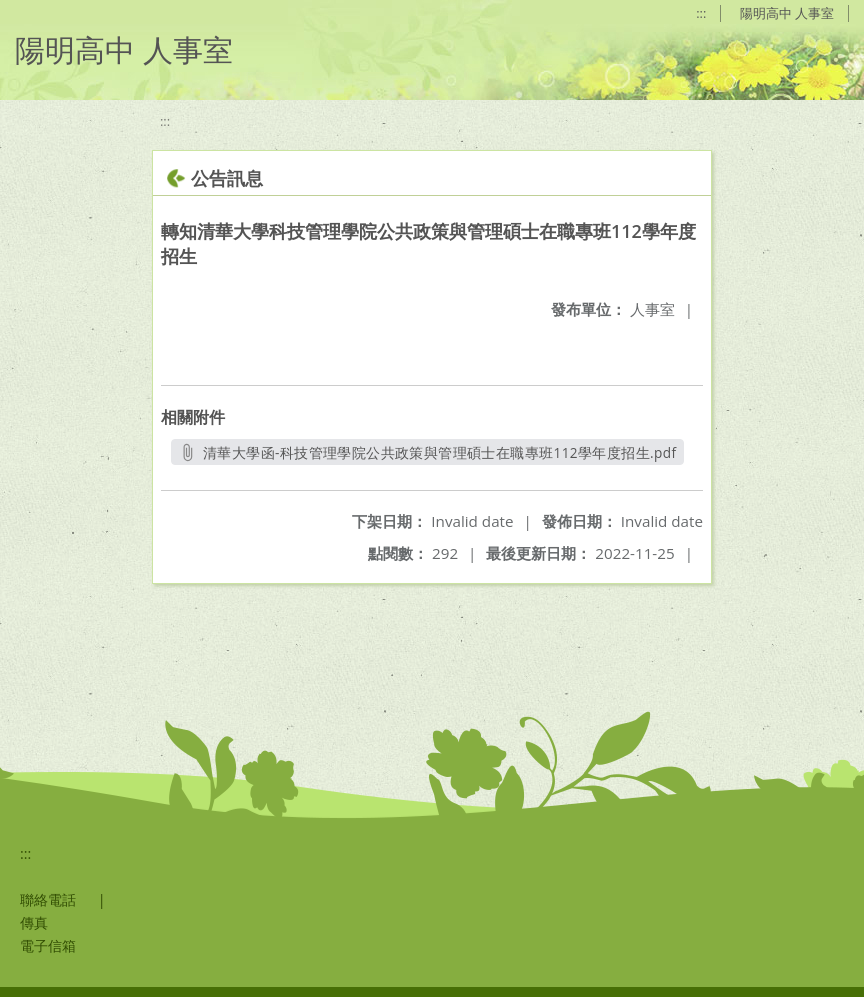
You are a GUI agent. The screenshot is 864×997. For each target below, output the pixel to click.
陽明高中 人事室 (787, 13)
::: (701, 13)
